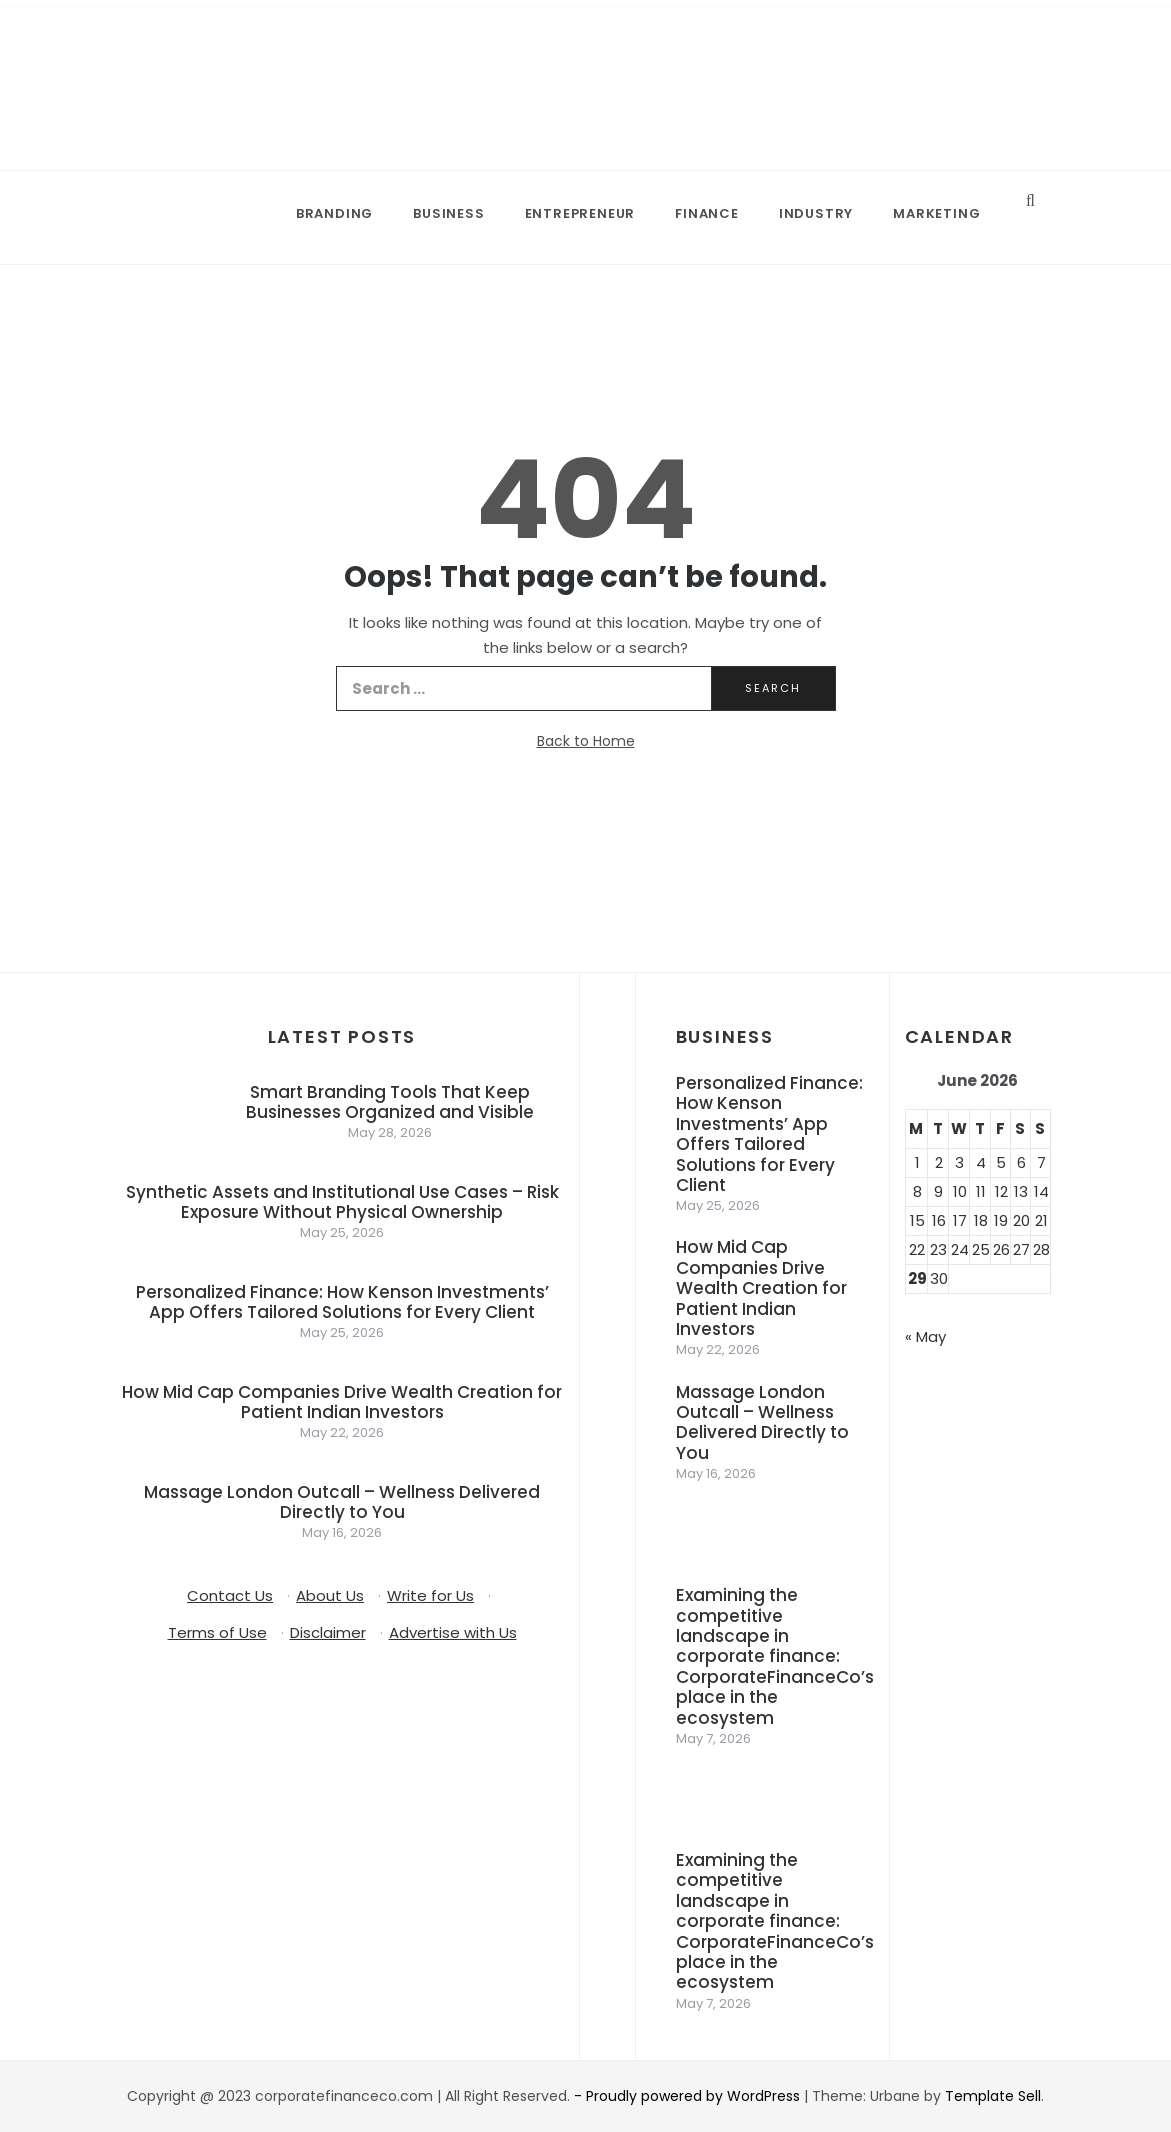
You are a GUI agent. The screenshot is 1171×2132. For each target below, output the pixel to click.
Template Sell (993, 2096)
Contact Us (230, 1595)
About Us (330, 1595)
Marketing (936, 213)
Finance (707, 213)
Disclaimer (328, 1632)
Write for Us (430, 1595)
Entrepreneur (580, 213)
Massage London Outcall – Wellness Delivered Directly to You (342, 1502)
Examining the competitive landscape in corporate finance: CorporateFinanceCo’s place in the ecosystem (775, 1656)
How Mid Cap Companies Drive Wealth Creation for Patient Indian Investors (342, 1402)
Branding (334, 213)
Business (448, 213)
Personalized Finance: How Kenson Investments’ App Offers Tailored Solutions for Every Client (342, 1302)
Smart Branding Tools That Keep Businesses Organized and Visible (390, 1102)
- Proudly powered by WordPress (689, 2096)
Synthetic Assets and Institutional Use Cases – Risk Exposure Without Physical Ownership (342, 1202)
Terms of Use (217, 1632)
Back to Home (586, 741)
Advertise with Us (453, 1632)
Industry (816, 213)
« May (925, 1336)
